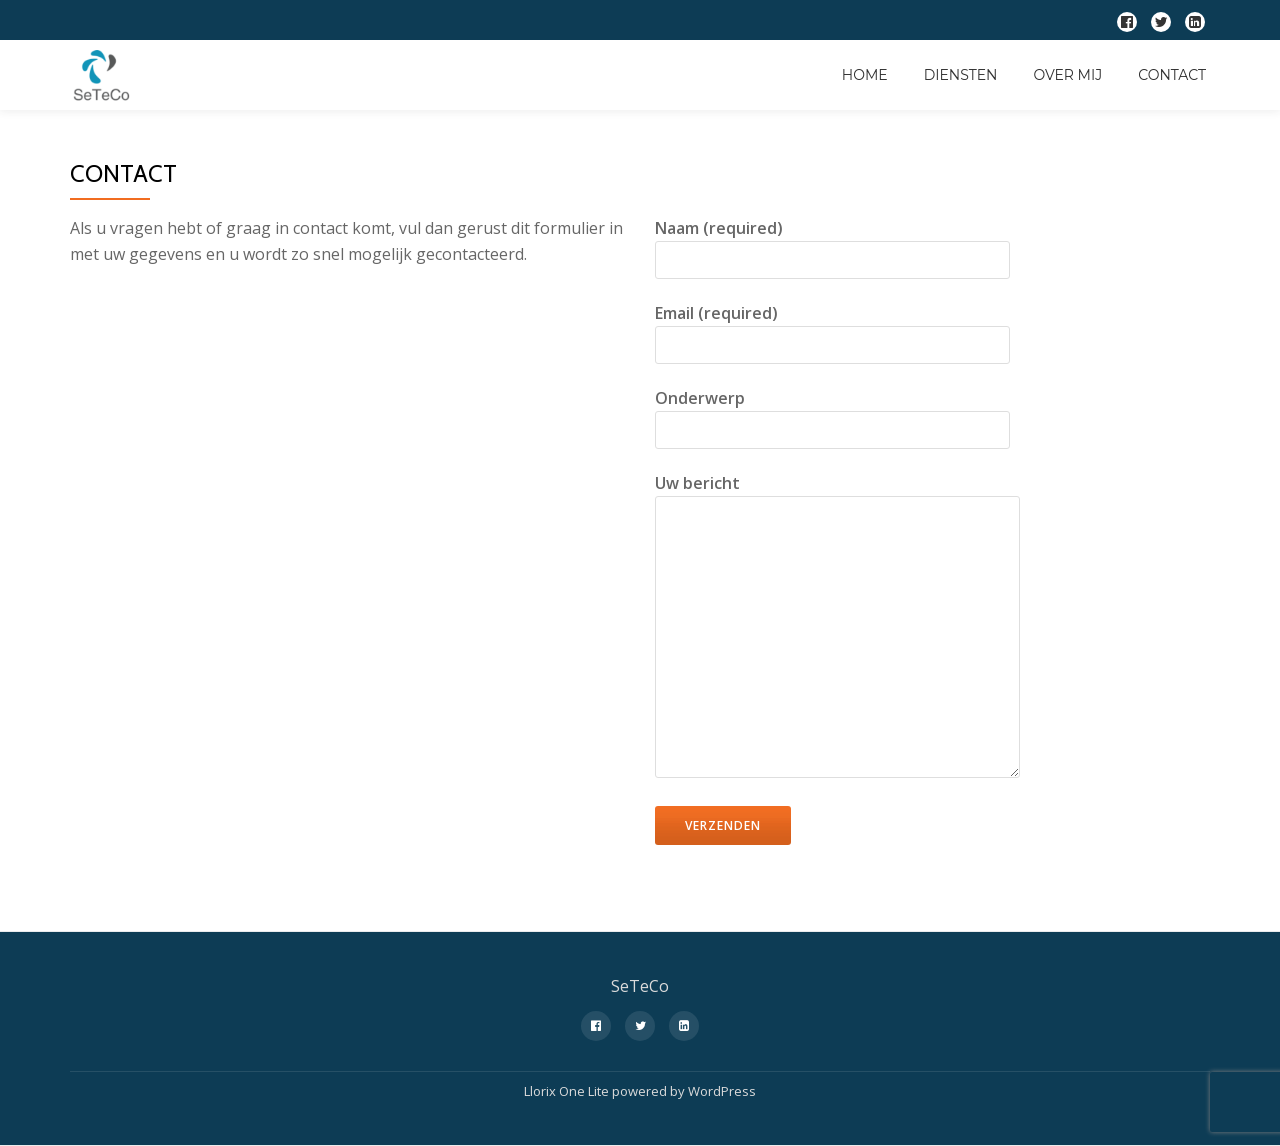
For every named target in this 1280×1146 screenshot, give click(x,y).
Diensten (961, 75)
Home (865, 75)
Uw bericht (837, 627)
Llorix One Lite (568, 1091)
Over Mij (1067, 75)
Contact (1172, 75)
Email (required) (832, 329)
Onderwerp (832, 414)
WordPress (722, 1091)
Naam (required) (832, 244)
